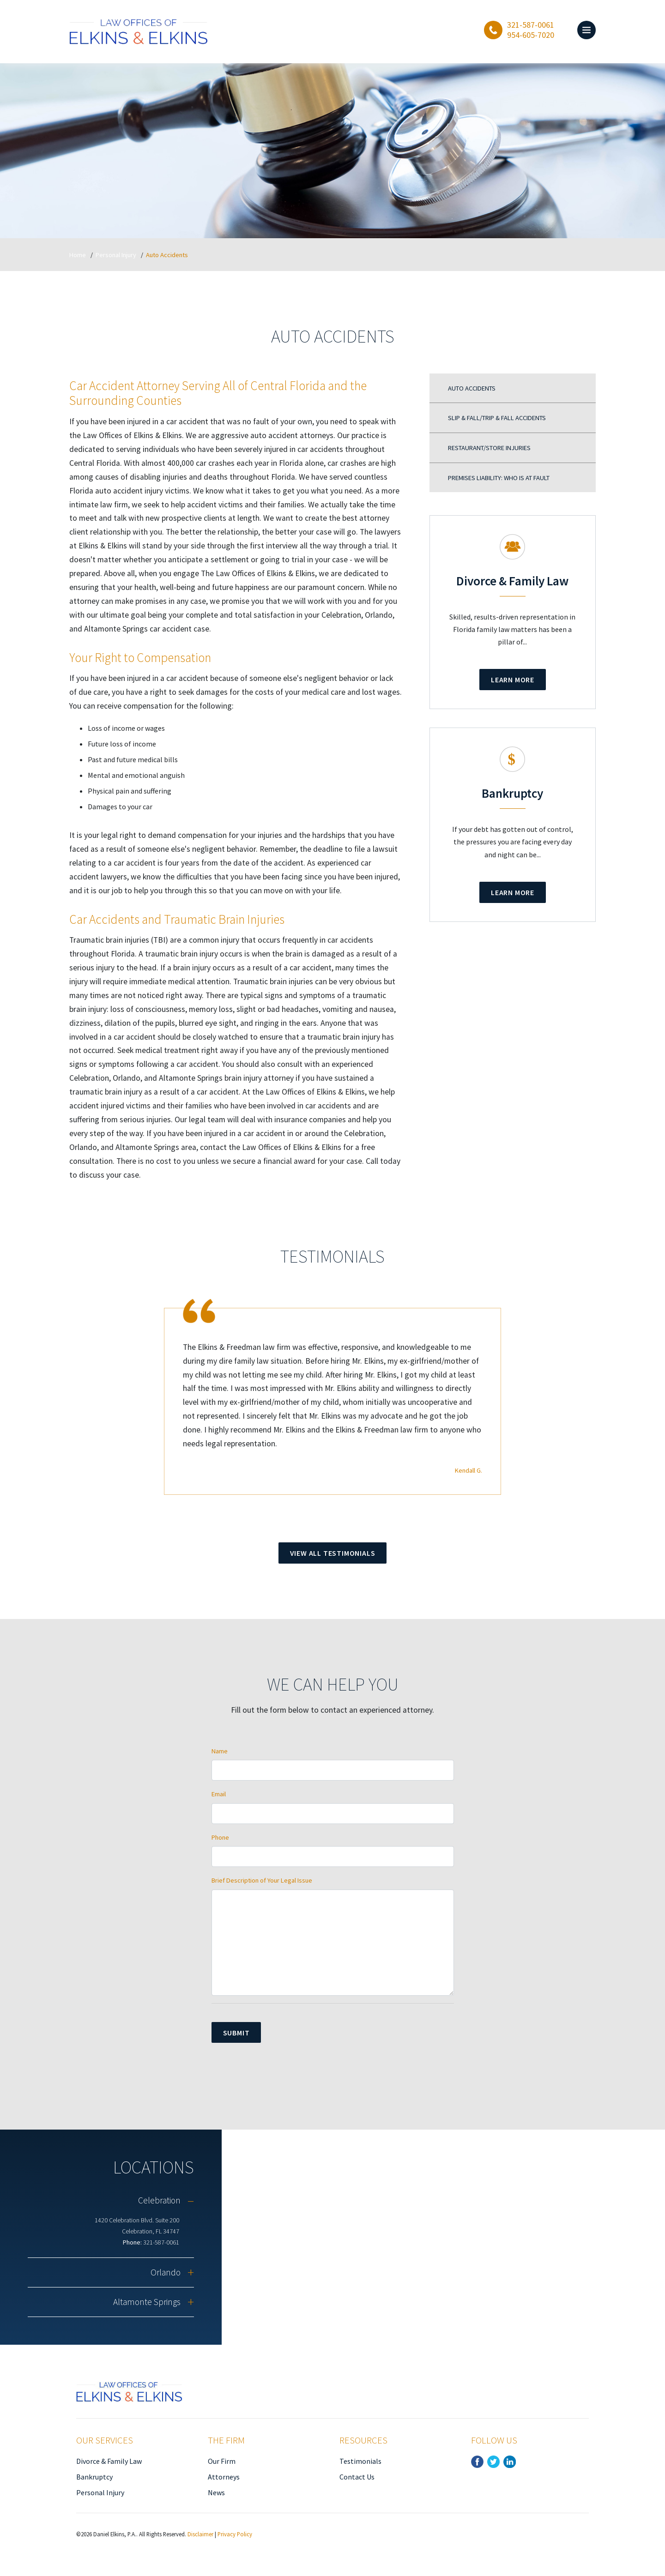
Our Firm (222, 2461)
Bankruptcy (94, 2476)
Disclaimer (200, 2534)
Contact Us (357, 2476)
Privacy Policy (235, 2534)
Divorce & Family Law (109, 2461)
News (216, 2492)
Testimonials (360, 2461)
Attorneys (224, 2476)
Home (77, 255)
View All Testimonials (332, 1553)
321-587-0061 (161, 2242)
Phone (220, 1837)
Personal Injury (116, 255)
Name (220, 1751)
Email (219, 1794)
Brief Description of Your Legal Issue (262, 1880)
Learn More (512, 679)
